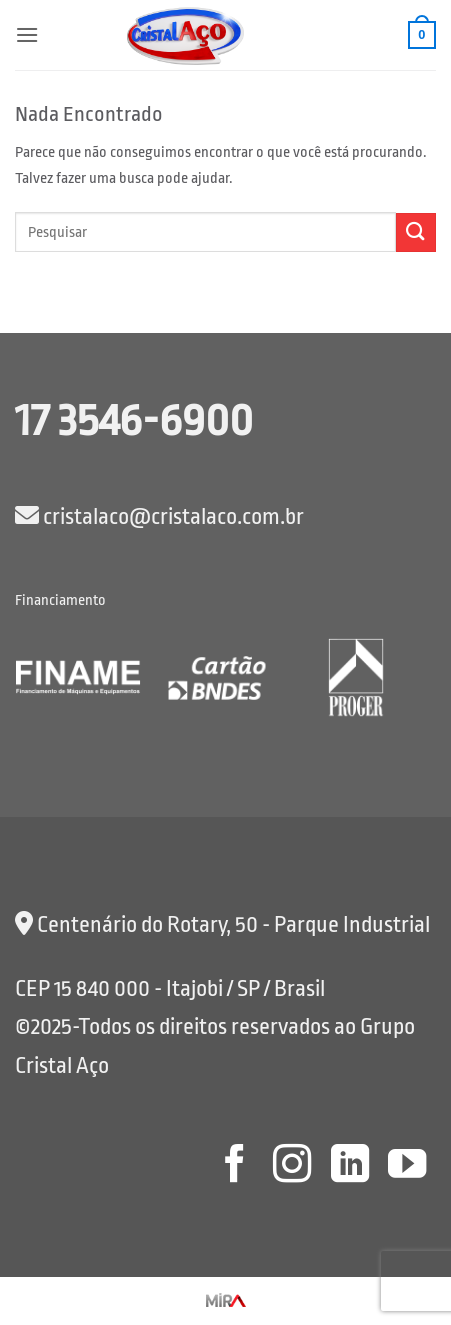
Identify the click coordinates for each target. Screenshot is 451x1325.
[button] (27, 34)
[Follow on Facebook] (234, 1166)
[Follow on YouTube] (407, 1166)
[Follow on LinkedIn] (349, 1166)
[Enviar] (416, 232)
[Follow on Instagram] (292, 1166)
